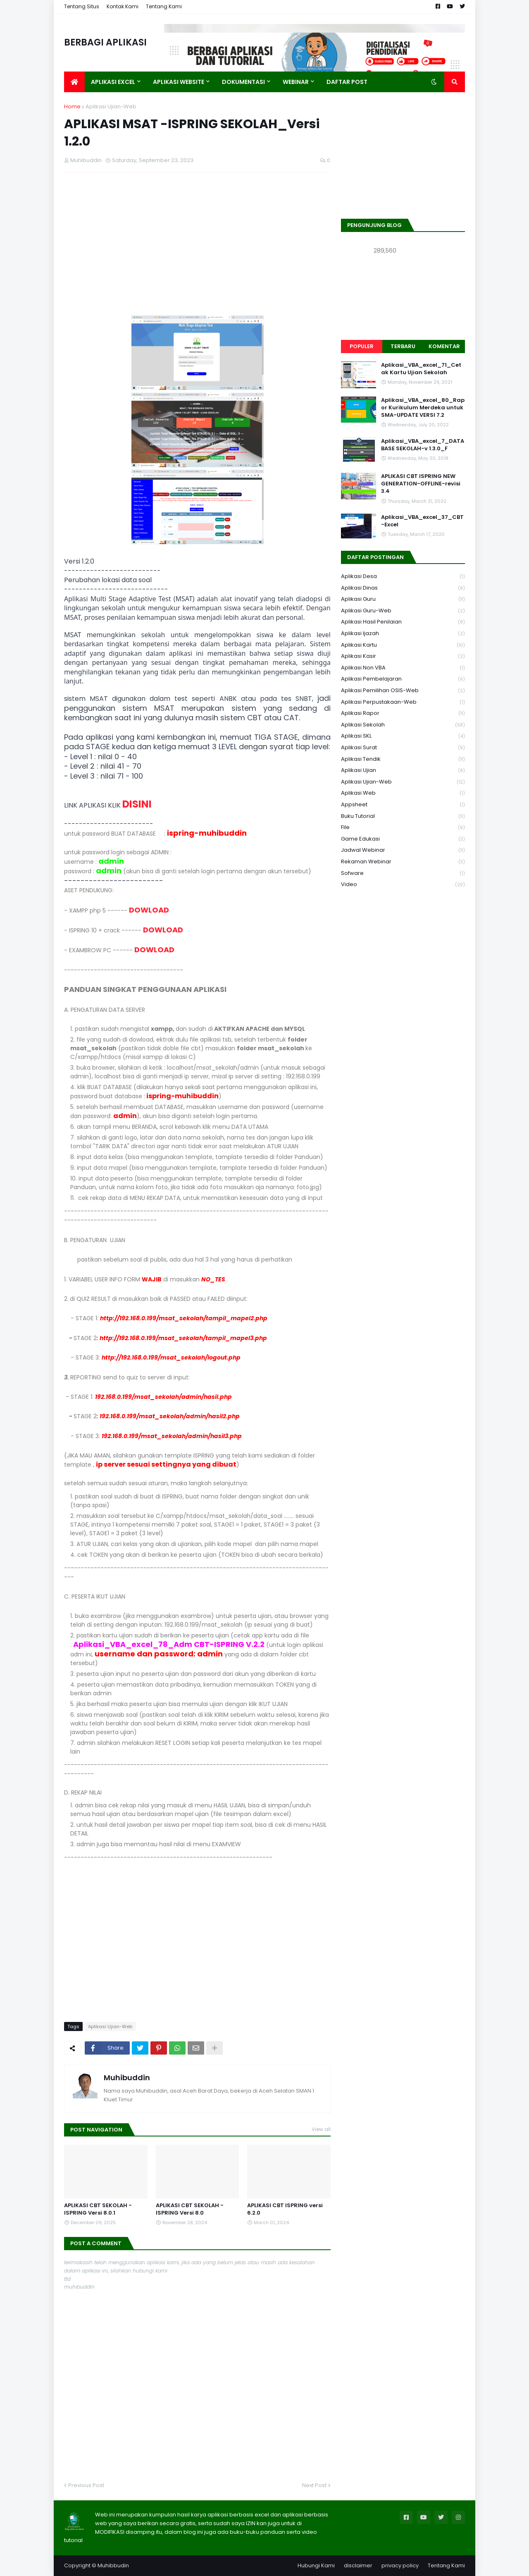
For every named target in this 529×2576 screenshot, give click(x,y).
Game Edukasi (403, 839)
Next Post (314, 2485)
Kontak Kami (122, 6)
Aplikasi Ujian (403, 770)
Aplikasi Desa (403, 576)
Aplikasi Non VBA (403, 668)
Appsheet (403, 805)
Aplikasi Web (403, 793)
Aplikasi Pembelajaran (403, 679)
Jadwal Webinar (403, 850)
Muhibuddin (127, 2077)
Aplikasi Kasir (403, 656)
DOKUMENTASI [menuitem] (243, 82)
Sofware (403, 873)
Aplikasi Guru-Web (403, 611)
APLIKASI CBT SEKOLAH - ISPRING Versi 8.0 (190, 2209)
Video (403, 884)
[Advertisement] (197, 239)
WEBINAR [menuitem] (296, 82)
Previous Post (86, 2485)
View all (321, 2129)
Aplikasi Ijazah (403, 633)
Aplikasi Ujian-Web (111, 106)
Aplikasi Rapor (403, 713)
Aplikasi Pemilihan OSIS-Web (403, 690)
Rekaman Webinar (403, 862)
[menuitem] (74, 82)
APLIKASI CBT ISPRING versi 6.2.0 (285, 2209)
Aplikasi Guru (403, 599)
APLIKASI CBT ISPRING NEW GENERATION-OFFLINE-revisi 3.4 (420, 484)
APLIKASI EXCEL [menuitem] (113, 82)
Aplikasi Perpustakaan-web (403, 702)
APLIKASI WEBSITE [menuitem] (178, 82)
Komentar (444, 346)
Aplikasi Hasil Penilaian (403, 622)
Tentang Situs (81, 6)
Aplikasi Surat (403, 747)
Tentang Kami (164, 6)
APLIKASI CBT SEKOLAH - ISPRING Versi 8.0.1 (98, 2209)
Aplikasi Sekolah (403, 725)
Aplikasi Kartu (403, 645)
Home (72, 106)
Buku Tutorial (403, 816)
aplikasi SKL (403, 736)
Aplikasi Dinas (403, 588)
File (403, 827)
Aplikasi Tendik (403, 759)
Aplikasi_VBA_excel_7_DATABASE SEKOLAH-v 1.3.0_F (422, 444)
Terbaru (403, 346)
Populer (362, 346)
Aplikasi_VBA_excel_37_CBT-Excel (422, 521)
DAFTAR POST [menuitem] (346, 82)
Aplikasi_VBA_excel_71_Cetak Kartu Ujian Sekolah (421, 368)
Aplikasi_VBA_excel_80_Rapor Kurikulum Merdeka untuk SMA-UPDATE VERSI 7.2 (423, 408)
